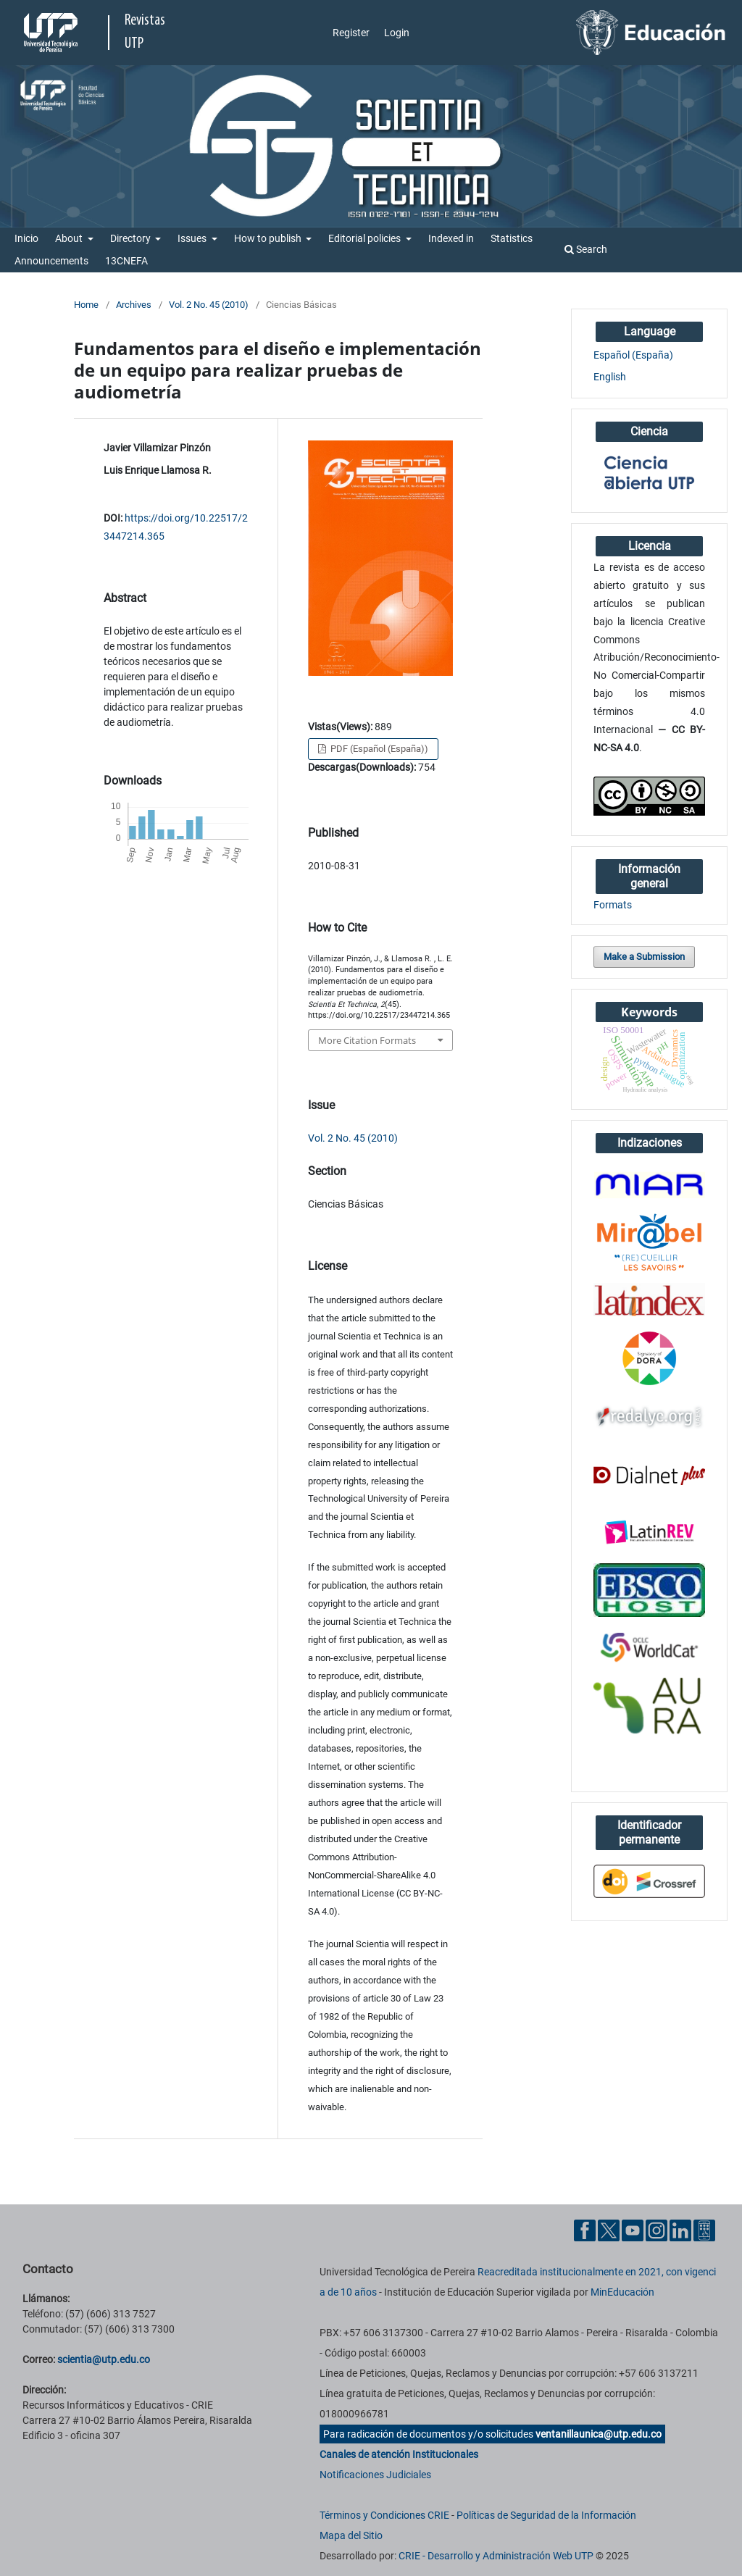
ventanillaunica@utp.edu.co (598, 2434)
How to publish (269, 238)
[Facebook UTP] (585, 2230)
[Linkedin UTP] (680, 2230)
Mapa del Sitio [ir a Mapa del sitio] (351, 2535)
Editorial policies (365, 238)
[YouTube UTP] (632, 2230)
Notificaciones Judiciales (375, 2474)
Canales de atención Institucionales (399, 2454)
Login (396, 32)
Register (351, 32)
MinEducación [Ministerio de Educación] (622, 2292)
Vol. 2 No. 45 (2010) (209, 304)
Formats (612, 905)
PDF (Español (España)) (378, 748)
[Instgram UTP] (656, 2230)
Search (585, 249)
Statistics (512, 238)
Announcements (51, 261)
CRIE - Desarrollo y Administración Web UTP (496, 2556)
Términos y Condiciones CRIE (384, 2515)
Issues (193, 238)
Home (86, 304)
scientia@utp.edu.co (103, 2359)
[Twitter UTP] (609, 2230)
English (609, 376)
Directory (131, 238)
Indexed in (451, 238)
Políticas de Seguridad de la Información (546, 2515)
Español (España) (633, 355)
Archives (133, 304)
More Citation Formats (367, 1040)
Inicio (26, 238)
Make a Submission (644, 956)
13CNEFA (126, 261)
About (70, 238)
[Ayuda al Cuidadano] (704, 2230)
